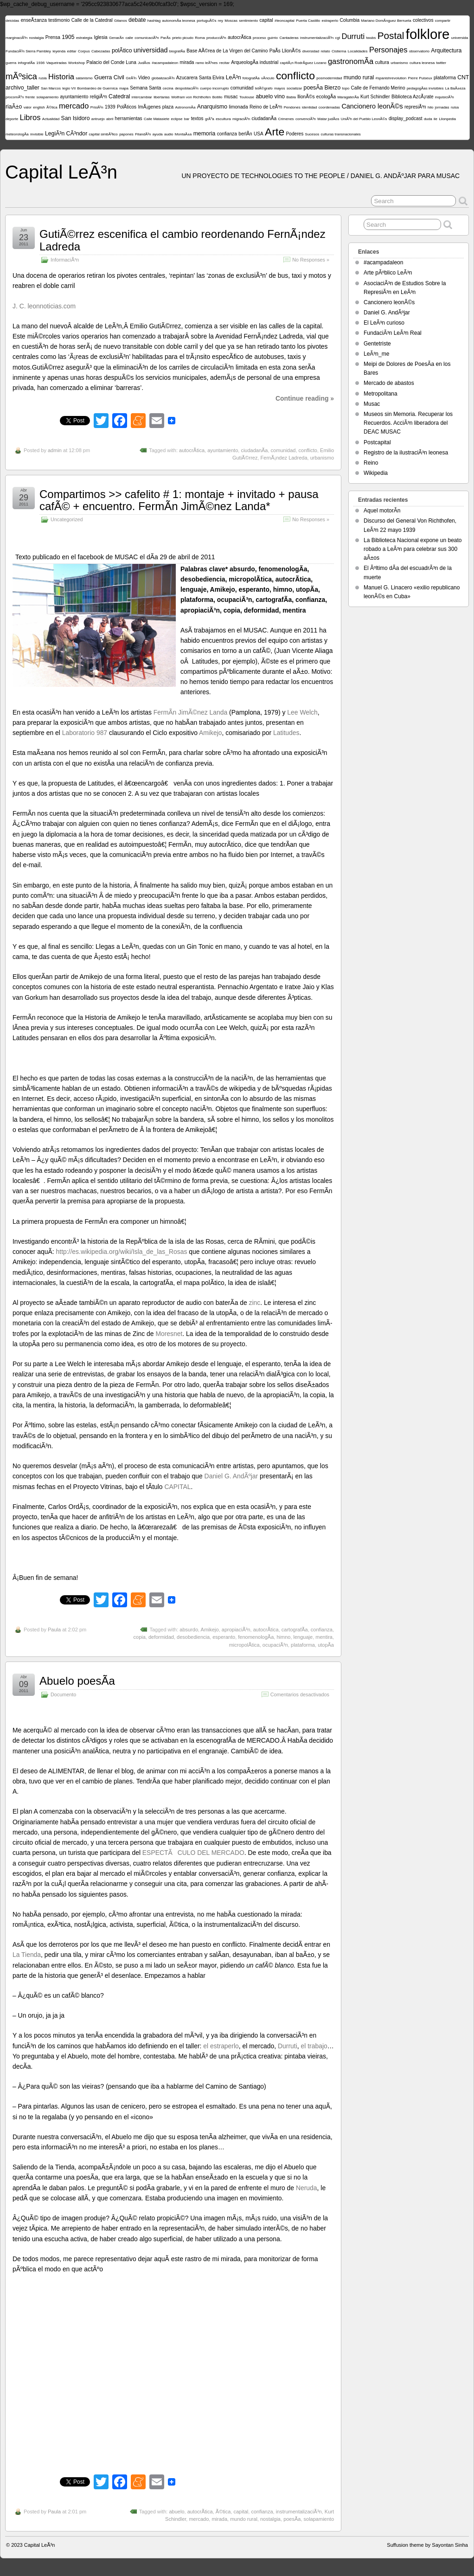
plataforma (445, 77)
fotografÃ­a (251, 78)
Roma (200, 38)
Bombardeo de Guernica (97, 88)
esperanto (223, 1637)
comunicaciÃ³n (147, 38)
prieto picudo (182, 38)
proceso (259, 38)
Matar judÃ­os (328, 119)
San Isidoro (75, 118)
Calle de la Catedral (92, 20)
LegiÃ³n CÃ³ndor (66, 133)
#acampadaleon (165, 63)
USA (258, 133)
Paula (54, 1629)
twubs (371, 38)
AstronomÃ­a (185, 107)
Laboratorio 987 (84, 732)
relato (325, 51)
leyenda (58, 51)
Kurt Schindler (375, 96)
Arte (274, 132)
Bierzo (332, 87)
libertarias (162, 97)
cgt (337, 38)
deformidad (161, 1637)
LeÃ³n (233, 77)
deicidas (12, 21)
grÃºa (209, 119)
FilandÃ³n (143, 134)
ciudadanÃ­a (264, 118)
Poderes (295, 133)
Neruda (306, 2188)
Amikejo (210, 732)
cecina (168, 88)
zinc (255, 1302)
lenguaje (303, 1637)
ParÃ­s (165, 38)
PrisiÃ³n (96, 107)
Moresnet (168, 1333)
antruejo (98, 119)
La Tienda (27, 1954)
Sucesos (312, 134)
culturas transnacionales (341, 134)
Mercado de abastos (389, 383)
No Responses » (310, 259)
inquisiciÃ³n (444, 97)
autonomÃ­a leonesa (178, 21)
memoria (204, 133)
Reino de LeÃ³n (266, 106)
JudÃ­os (144, 63)
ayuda (158, 134)
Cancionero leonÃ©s (372, 106)
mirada (187, 62)
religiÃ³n (98, 96)
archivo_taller (22, 87)
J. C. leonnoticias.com (44, 306)
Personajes (388, 49)
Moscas (230, 21)
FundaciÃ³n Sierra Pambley (28, 51)
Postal (391, 35)
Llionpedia (447, 119)
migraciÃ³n (241, 119)
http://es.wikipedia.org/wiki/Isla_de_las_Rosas (121, 1251)
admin (55, 450)
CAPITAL (177, 1486)
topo (346, 88)
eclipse (176, 119)
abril (109, 119)
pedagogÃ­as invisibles (425, 88)
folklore (428, 34)
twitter (441, 63)
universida (459, 38)
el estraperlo (221, 2046)
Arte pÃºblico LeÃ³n (388, 272)
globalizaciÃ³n (163, 78)
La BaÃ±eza (455, 88)
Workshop (76, 63)
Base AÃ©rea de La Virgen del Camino (227, 50)
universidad (151, 50)
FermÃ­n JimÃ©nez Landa (190, 712)
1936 (40, 63)
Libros (29, 117)
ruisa (455, 107)
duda (428, 119)
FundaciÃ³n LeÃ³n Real (393, 333)
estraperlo (330, 21)
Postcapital (377, 442)
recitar (224, 63)
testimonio (59, 20)
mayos (279, 88)
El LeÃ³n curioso (384, 323)
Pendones (292, 107)
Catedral (119, 96)
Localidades (358, 51)
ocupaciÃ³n (275, 1645)
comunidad (242, 87)
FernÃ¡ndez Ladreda (284, 457)
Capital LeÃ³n (61, 172)
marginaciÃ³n (16, 38)
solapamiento (48, 97)
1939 (110, 106)
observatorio (419, 51)
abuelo (264, 96)
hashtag (153, 21)
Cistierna (339, 51)
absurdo (188, 1629)
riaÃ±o (14, 106)
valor (28, 107)
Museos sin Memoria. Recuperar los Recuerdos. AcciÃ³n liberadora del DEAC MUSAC (408, 423)
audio (168, 134)
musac (231, 96)
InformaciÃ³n (65, 259)
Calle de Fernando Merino (378, 87)
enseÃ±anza (34, 20)
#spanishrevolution (391, 78)
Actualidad (50, 119)
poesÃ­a (313, 87)
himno (283, 1637)
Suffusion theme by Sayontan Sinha (427, 2545)
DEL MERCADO (220, 1852)
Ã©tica (52, 107)
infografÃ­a (26, 63)
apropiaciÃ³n (236, 1629)
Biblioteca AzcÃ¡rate (412, 96)
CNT (463, 77)
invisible (36, 134)
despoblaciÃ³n (187, 88)
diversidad (310, 51)
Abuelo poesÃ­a (77, 1681)
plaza (167, 106)
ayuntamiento (74, 96)
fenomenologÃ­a (256, 1637)
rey (220, 21)
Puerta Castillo (308, 21)
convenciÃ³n (305, 119)
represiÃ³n (415, 106)
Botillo (217, 97)
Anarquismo (212, 106)
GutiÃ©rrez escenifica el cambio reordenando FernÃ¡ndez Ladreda (182, 240)
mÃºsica (21, 76)
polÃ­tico (122, 50)
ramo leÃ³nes (207, 63)
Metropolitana (380, 393)
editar (72, 51)
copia (140, 1637)
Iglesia (100, 37)
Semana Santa (145, 87)
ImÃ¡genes (149, 106)
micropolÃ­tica (244, 1645)
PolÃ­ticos (126, 106)
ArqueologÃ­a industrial (254, 62)
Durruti (353, 36)
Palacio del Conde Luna (111, 62)
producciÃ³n (216, 38)
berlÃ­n (245, 133)
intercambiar (142, 97)
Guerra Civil (109, 77)
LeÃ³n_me (376, 354)
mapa (123, 88)
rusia (42, 78)
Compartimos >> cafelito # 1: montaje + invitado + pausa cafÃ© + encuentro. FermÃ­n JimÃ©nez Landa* (179, 500)
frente (30, 97)
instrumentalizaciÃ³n (316, 38)
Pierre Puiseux (420, 78)
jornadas (442, 107)
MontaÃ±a (183, 134)
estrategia (84, 38)
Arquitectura (446, 50)
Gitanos (120, 21)
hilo (430, 107)
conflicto (295, 76)
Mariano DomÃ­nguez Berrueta (386, 21)
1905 (68, 37)
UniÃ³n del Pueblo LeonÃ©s (364, 119)
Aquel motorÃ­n (382, 510)
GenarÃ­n (116, 38)
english (39, 107)
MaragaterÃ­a (348, 97)
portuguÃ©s (206, 21)
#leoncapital (285, 21)
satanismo (84, 78)
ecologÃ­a (326, 96)
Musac (372, 404)
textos (197, 118)
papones (126, 134)
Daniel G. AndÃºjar (231, 1476)
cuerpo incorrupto (214, 88)
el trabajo (314, 2046)
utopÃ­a (326, 1645)
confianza (227, 133)
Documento (63, 1694)
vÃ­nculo (267, 78)
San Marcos (51, 88)
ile (435, 119)
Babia (290, 97)
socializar (294, 88)
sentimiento (248, 21)
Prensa (52, 37)
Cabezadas (100, 51)
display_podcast (406, 118)
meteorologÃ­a (17, 134)
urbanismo (399, 63)
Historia (61, 76)
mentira (324, 1637)
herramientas (128, 118)
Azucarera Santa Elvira (200, 77)
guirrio (273, 38)
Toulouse (246, 97)
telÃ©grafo (264, 88)
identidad (309, 107)
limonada (238, 106)
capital (266, 20)
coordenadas (329, 107)
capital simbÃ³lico (103, 134)
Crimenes (286, 119)
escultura (223, 119)
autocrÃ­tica (239, 37)
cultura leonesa (422, 63)
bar (187, 119)
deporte (12, 119)
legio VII (69, 88)
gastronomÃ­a (350, 61)
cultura (382, 62)
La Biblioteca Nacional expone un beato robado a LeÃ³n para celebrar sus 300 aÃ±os (413, 549)
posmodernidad (329, 78)
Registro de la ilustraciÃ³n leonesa (406, 452)
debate (137, 20)
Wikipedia (376, 473)
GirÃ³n (131, 78)
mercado (74, 106)
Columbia (349, 20)
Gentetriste (377, 343)
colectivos (423, 20)
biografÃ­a (177, 51)
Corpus (84, 51)
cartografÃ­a (295, 1629)
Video (144, 77)
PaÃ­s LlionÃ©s (285, 50)
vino (280, 96)
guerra (11, 63)
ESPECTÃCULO (169, 1852)
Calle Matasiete (156, 119)
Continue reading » (304, 398)
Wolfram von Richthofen (191, 97)
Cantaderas (288, 38)
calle (129, 38)
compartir (442, 21)
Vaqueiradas (56, 63)
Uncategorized (67, 519)
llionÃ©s (305, 96)
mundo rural (359, 77)
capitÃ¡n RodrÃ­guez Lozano (303, 63)
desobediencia (193, 1637)
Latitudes (286, 732)
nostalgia (36, 38)
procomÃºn (15, 97)
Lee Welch (302, 712)
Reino (371, 463)
